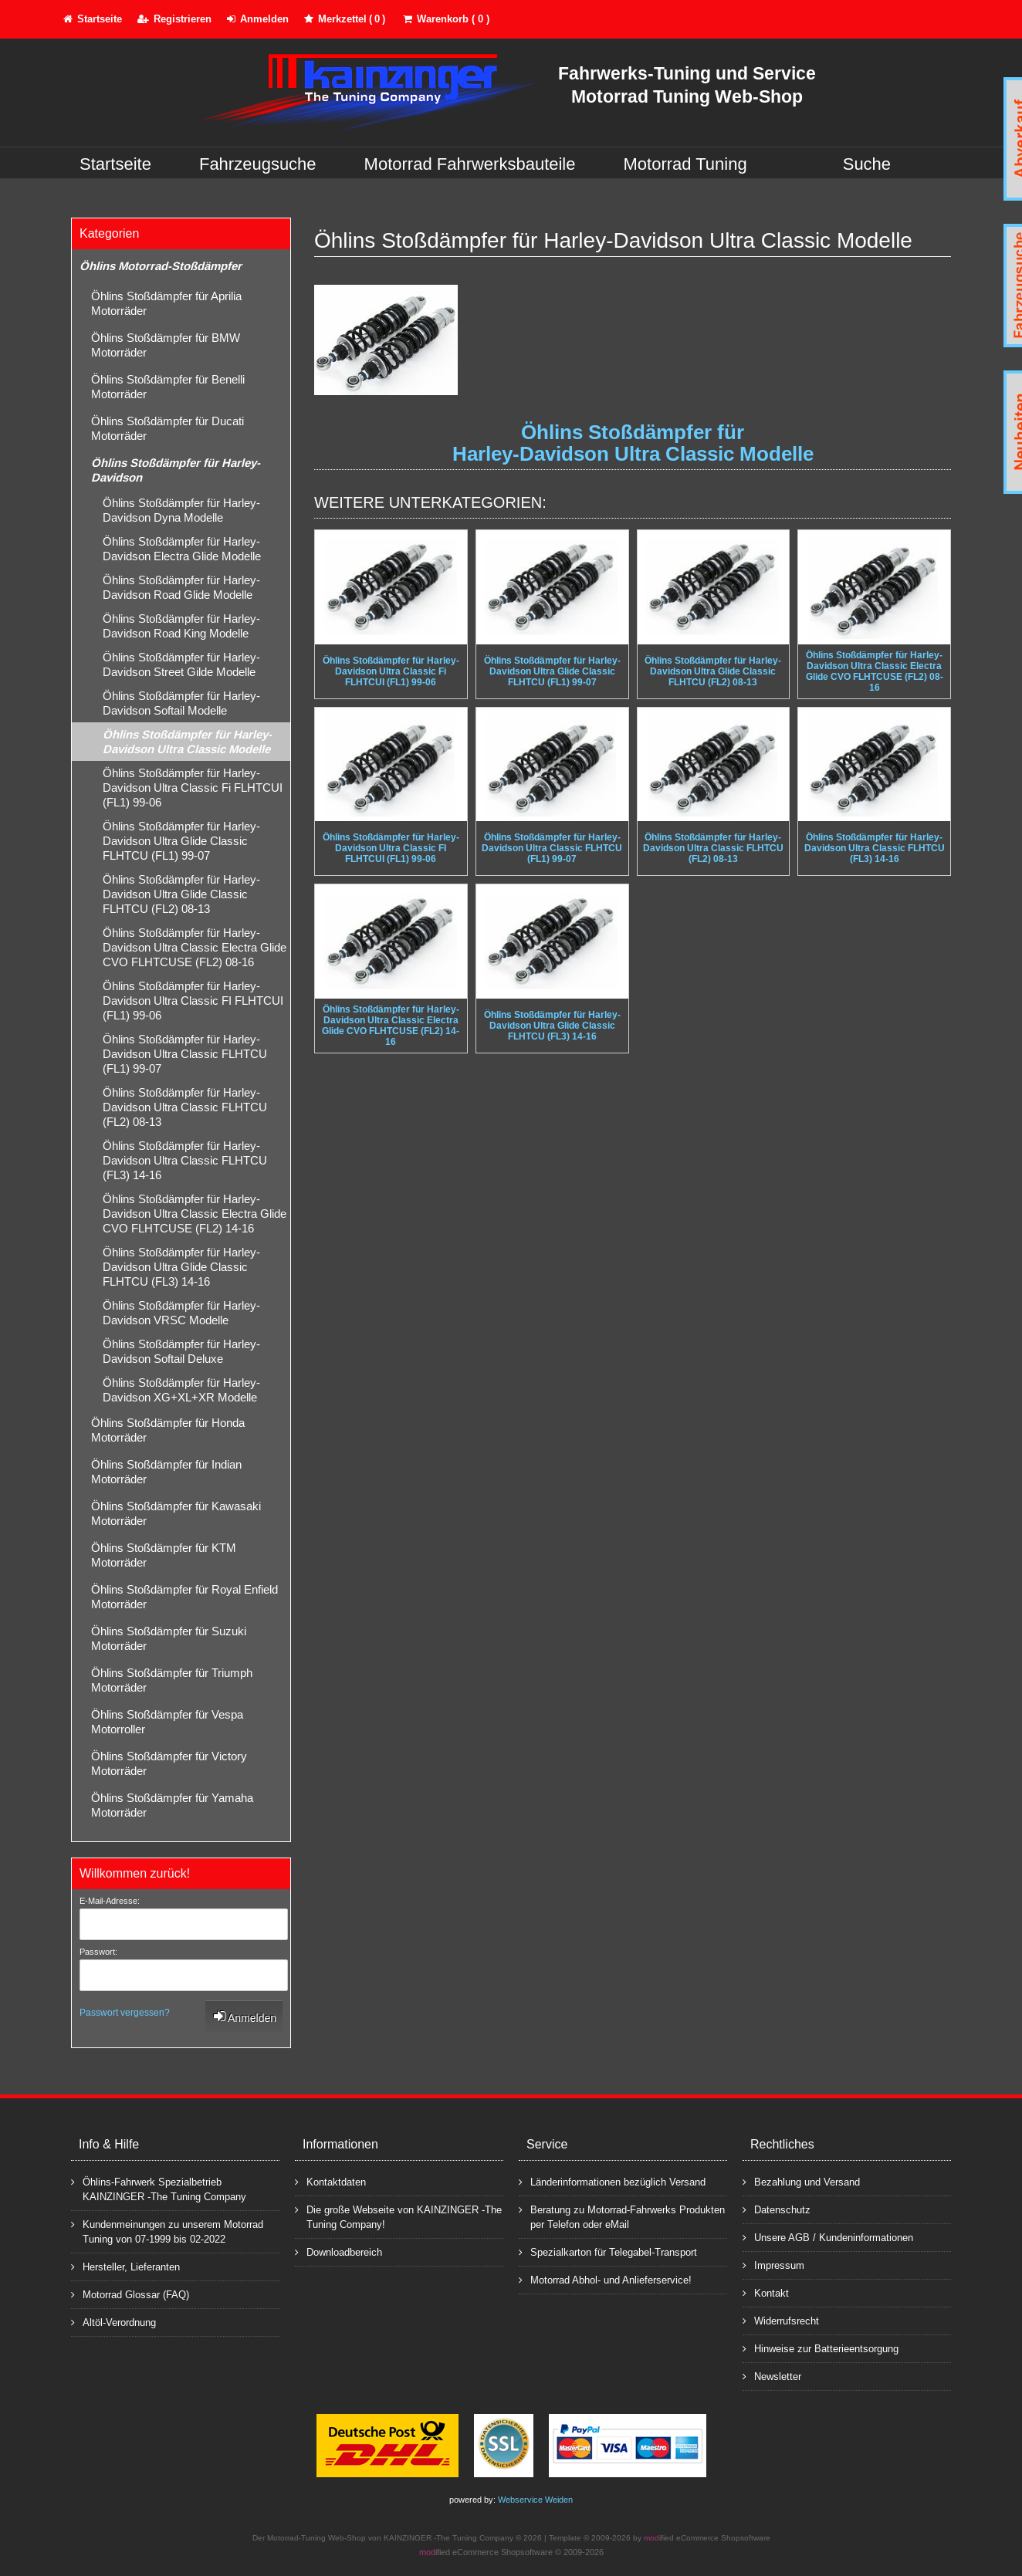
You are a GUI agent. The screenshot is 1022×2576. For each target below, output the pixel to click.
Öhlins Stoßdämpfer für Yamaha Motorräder (172, 1805)
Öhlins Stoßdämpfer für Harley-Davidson (175, 470)
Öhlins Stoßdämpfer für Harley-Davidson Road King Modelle (181, 626)
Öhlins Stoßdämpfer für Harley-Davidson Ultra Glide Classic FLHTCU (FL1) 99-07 (181, 841)
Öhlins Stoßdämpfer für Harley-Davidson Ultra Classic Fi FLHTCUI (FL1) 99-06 (193, 787)
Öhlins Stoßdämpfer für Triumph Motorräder (171, 1680)
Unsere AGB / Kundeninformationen (828, 2236)
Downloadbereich (338, 2251)
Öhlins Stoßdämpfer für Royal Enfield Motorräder (184, 1597)
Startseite (115, 164)
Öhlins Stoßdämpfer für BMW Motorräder (165, 345)
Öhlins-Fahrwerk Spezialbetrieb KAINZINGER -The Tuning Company (158, 2188)
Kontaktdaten (330, 2181)
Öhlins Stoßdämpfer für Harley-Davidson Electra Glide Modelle (182, 549)
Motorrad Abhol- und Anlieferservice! (605, 2279)
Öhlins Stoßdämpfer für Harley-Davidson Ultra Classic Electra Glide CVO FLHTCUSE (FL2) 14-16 (194, 1213)
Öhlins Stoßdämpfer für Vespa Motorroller (167, 1722)
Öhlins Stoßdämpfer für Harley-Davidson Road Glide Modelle (181, 587)
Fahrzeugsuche (257, 164)
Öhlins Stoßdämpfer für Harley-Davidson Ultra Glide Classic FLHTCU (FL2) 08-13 (181, 894)
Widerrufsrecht (781, 2320)
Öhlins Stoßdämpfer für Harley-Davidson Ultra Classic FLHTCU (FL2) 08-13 (185, 1107)
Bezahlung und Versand (801, 2181)
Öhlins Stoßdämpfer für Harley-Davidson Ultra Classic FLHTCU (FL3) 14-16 (185, 1160)
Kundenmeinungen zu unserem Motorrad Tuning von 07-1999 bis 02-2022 (167, 2231)
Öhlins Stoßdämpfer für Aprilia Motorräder (166, 303)
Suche (867, 164)
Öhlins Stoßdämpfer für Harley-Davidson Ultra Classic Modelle (187, 742)
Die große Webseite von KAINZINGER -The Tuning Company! (398, 2216)
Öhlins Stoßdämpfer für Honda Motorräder (168, 1430)
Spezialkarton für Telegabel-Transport (608, 2251)
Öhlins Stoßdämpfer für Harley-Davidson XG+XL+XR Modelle (181, 1390)
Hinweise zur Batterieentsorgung (820, 2348)
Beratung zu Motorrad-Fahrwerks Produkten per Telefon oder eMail (622, 2216)
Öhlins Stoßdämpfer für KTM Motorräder (163, 1555)
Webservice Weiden (535, 2499)
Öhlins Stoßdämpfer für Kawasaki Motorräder (176, 1513)
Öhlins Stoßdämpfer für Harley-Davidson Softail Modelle (181, 703)
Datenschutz (776, 2209)
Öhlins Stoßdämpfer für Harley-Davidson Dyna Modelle (181, 510)
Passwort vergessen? (125, 2012)
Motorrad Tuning (685, 164)
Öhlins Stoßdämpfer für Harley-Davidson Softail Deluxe (181, 1351)
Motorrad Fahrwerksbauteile (470, 164)
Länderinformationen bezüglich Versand (612, 2181)
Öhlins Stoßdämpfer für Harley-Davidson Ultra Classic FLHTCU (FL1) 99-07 (185, 1054)
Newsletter (772, 2375)
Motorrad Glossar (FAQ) (130, 2293)
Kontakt (766, 2292)
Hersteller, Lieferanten (125, 2266)
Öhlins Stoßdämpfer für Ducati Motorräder (167, 428)
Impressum (773, 2264)
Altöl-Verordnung (113, 2321)
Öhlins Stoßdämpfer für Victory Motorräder (169, 1763)
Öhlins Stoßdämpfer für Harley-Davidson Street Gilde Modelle (181, 664)
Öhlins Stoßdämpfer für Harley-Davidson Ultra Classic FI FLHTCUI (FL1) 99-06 (193, 1000)
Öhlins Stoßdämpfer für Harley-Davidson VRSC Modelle (181, 1313)
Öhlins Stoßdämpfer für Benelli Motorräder (168, 387)
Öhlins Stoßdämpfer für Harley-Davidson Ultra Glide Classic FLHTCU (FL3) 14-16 (181, 1267)
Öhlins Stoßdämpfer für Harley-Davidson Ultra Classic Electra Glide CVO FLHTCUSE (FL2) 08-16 (194, 947)
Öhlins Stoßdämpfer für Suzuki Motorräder (168, 1638)
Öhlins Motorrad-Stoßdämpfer (161, 265)
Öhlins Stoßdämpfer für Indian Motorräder (166, 1472)
